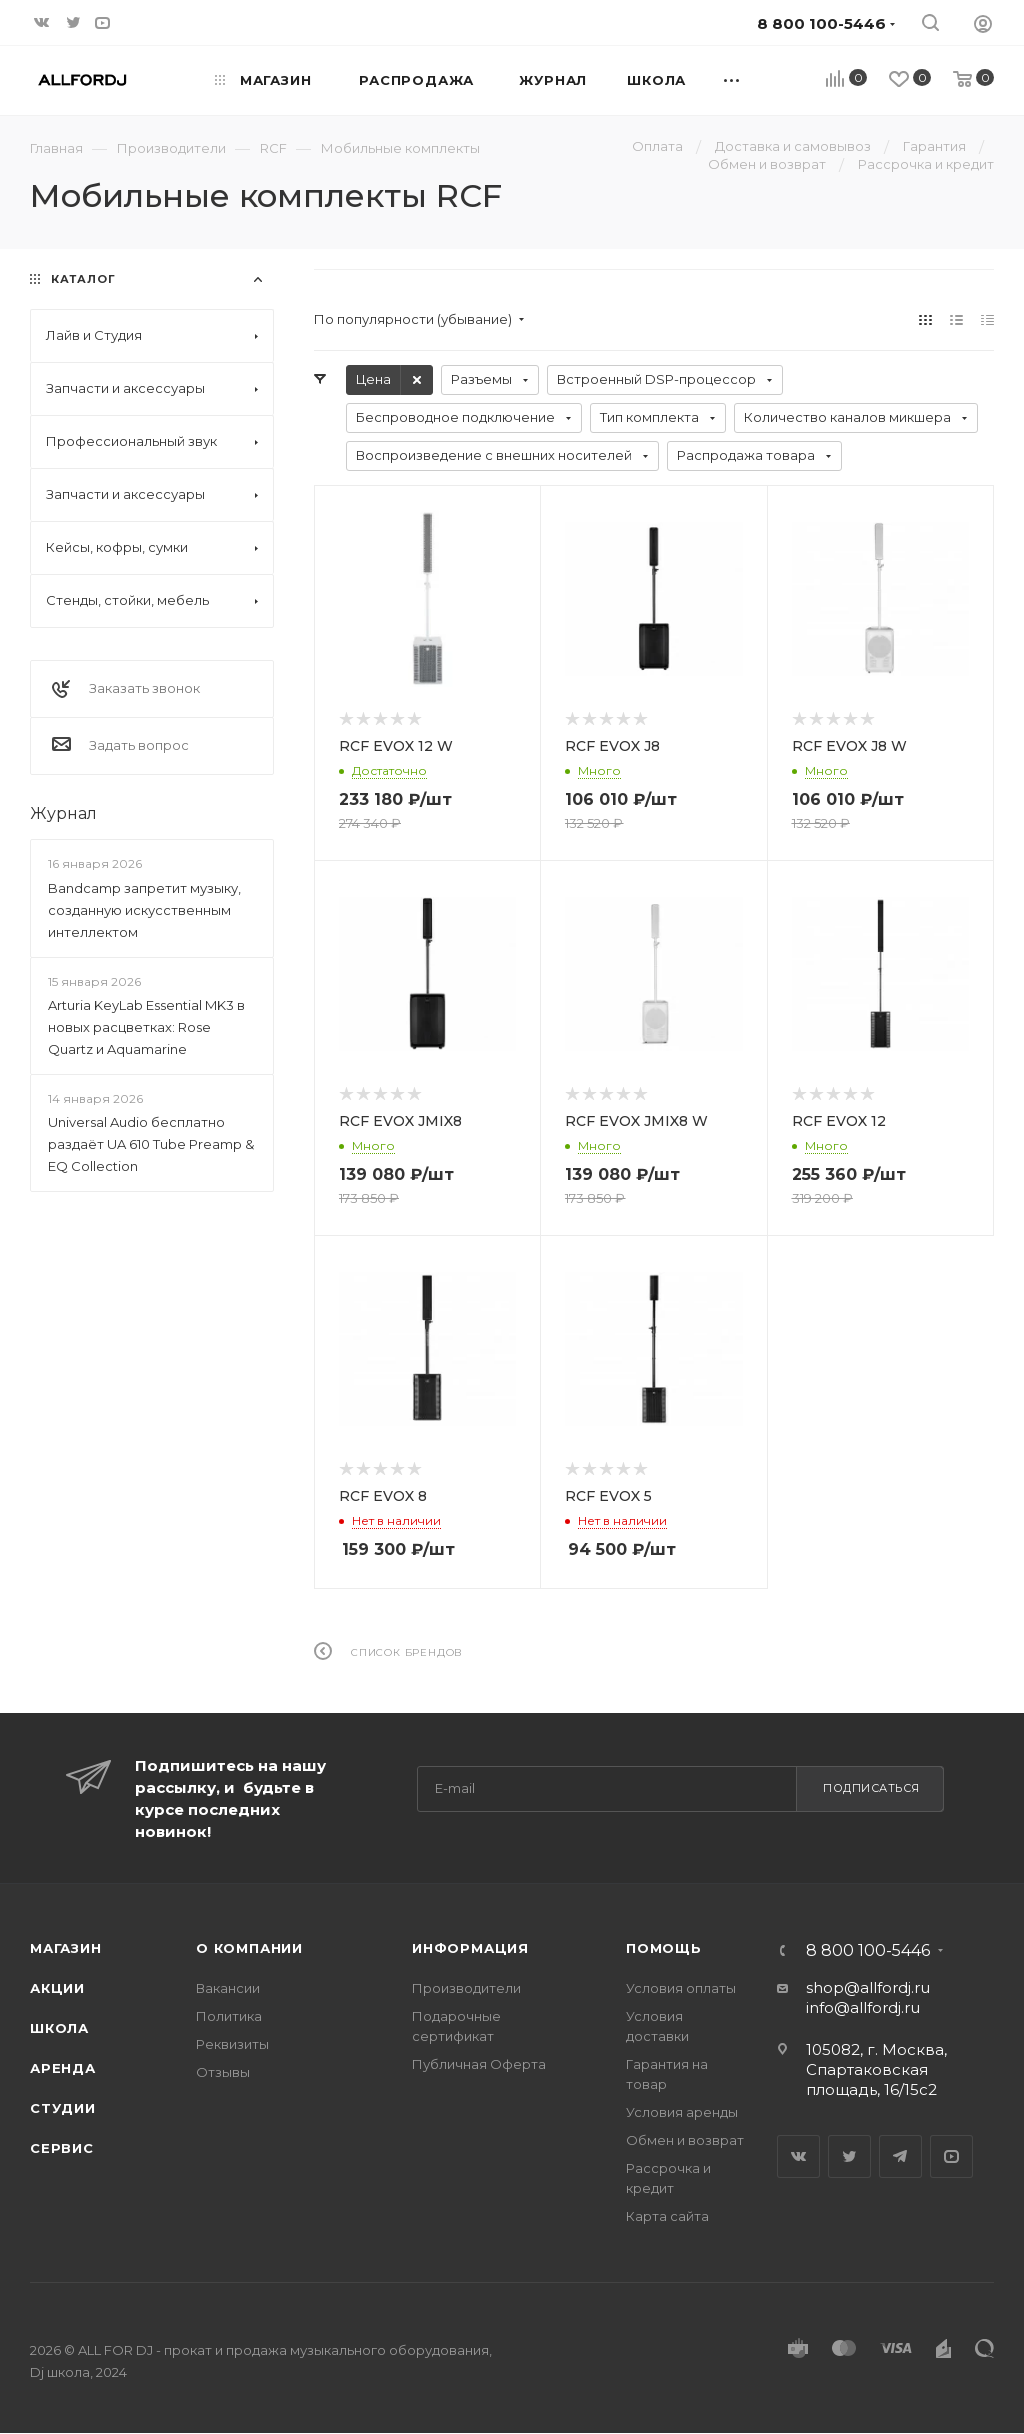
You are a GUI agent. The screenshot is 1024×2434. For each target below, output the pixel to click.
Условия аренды (682, 2112)
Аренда (63, 2068)
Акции (57, 1988)
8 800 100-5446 (868, 1951)
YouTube (951, 2156)
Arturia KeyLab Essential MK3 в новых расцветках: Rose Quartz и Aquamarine (146, 1027)
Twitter (849, 2156)
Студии (63, 2108)
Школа (59, 2028)
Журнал (63, 813)
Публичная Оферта (479, 2064)
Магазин (66, 1948)
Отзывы (223, 2072)
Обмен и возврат (685, 2140)
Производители (466, 1988)
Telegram (900, 2156)
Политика (229, 2016)
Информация (470, 1948)
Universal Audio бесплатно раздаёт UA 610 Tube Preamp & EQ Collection (151, 1144)
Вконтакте (798, 2156)
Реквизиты (232, 2044)
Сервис (62, 2148)
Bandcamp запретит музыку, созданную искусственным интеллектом (144, 910)
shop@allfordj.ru (868, 1987)
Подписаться (871, 1788)
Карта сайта (667, 2216)
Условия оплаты (681, 1988)
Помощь (664, 1948)
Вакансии (228, 1988)
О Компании (249, 1948)
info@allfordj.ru (863, 2007)
